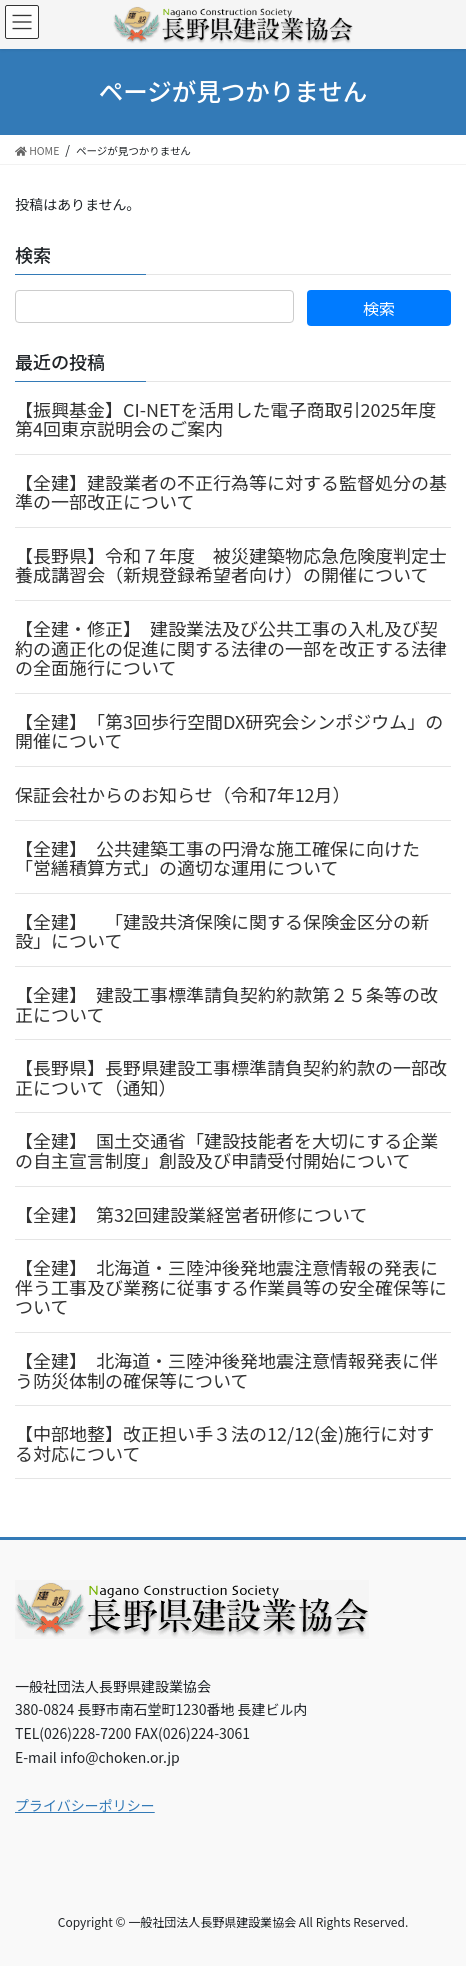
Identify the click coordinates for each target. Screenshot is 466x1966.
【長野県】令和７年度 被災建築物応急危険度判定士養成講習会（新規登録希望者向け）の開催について (231, 565)
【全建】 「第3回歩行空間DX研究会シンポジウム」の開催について (229, 731)
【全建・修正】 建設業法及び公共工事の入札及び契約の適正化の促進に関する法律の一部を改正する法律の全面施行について (231, 647)
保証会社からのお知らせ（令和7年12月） (183, 794)
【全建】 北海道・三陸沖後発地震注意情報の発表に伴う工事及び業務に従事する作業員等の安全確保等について (231, 1286)
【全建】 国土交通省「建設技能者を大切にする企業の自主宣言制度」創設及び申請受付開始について (226, 1150)
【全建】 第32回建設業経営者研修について (191, 1214)
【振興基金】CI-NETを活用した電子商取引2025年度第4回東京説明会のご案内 (225, 419)
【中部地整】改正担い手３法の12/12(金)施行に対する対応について (224, 1443)
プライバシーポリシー (85, 1805)
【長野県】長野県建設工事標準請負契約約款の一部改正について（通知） (231, 1077)
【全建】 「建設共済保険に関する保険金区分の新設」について (222, 931)
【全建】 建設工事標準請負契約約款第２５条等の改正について (226, 1004)
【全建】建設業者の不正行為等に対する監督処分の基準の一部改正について (231, 492)
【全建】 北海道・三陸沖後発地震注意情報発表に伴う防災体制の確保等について (226, 1370)
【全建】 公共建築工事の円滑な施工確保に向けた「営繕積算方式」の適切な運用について (217, 858)
